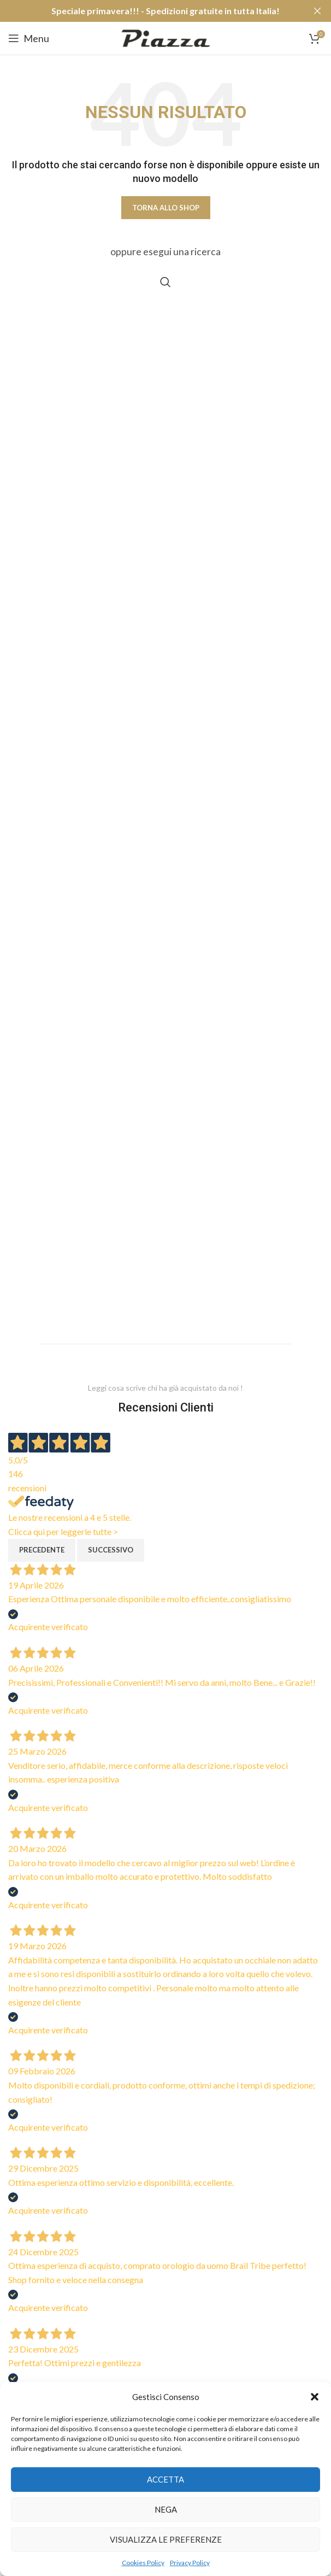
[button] (314, 2396)
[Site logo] (166, 37)
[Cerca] (165, 282)
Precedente (41, 1549)
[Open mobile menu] (29, 38)
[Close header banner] (317, 11)
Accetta (165, 2479)
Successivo (110, 1549)
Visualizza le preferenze (166, 2539)
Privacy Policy (190, 2563)
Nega (166, 2509)
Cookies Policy (143, 2563)
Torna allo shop (165, 207)
